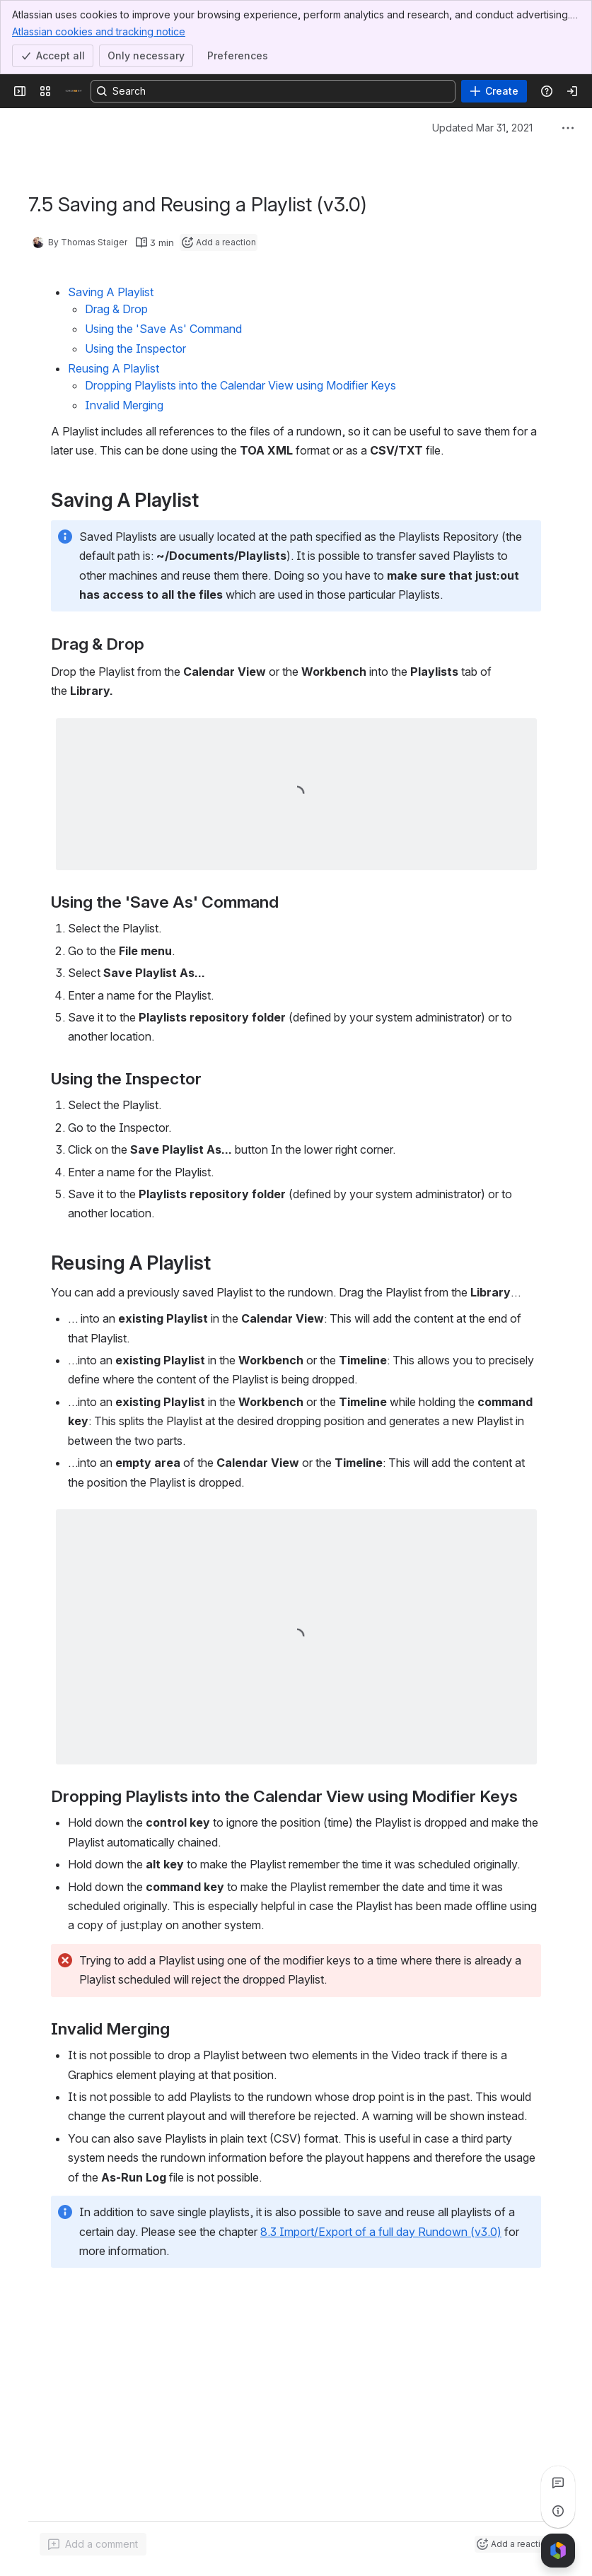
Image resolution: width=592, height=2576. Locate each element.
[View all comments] (558, 2482)
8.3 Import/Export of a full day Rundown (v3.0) (380, 2232)
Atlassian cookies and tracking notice (98, 31)
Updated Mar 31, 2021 (482, 128)
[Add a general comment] (93, 2544)
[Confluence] (73, 91)
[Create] (494, 91)
